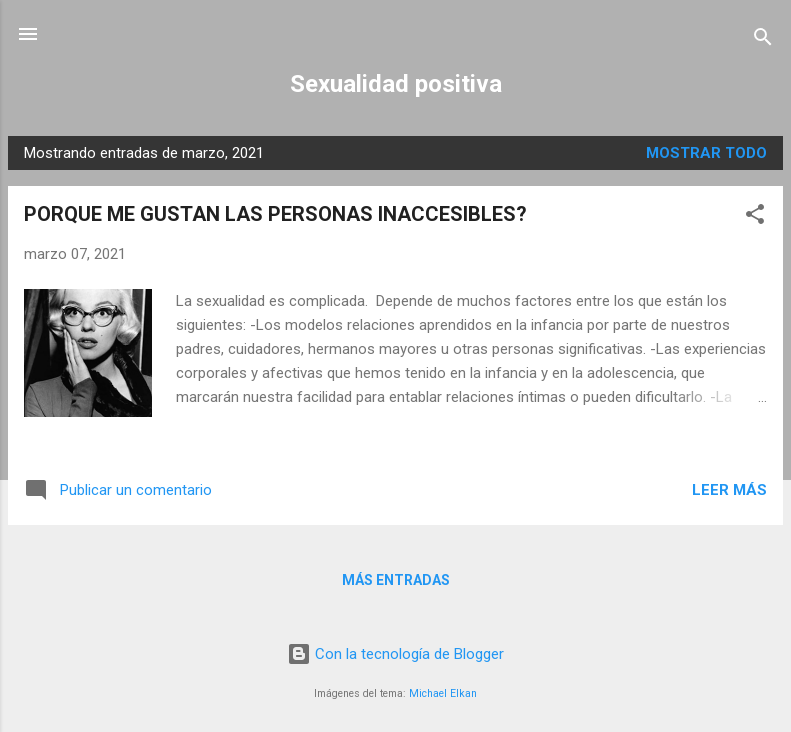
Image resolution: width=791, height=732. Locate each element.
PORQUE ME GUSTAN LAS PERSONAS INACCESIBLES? (275, 214)
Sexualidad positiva (396, 84)
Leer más (729, 490)
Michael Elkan (443, 693)
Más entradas (396, 580)
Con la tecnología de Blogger (395, 654)
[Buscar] (763, 40)
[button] (755, 217)
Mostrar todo (706, 153)
